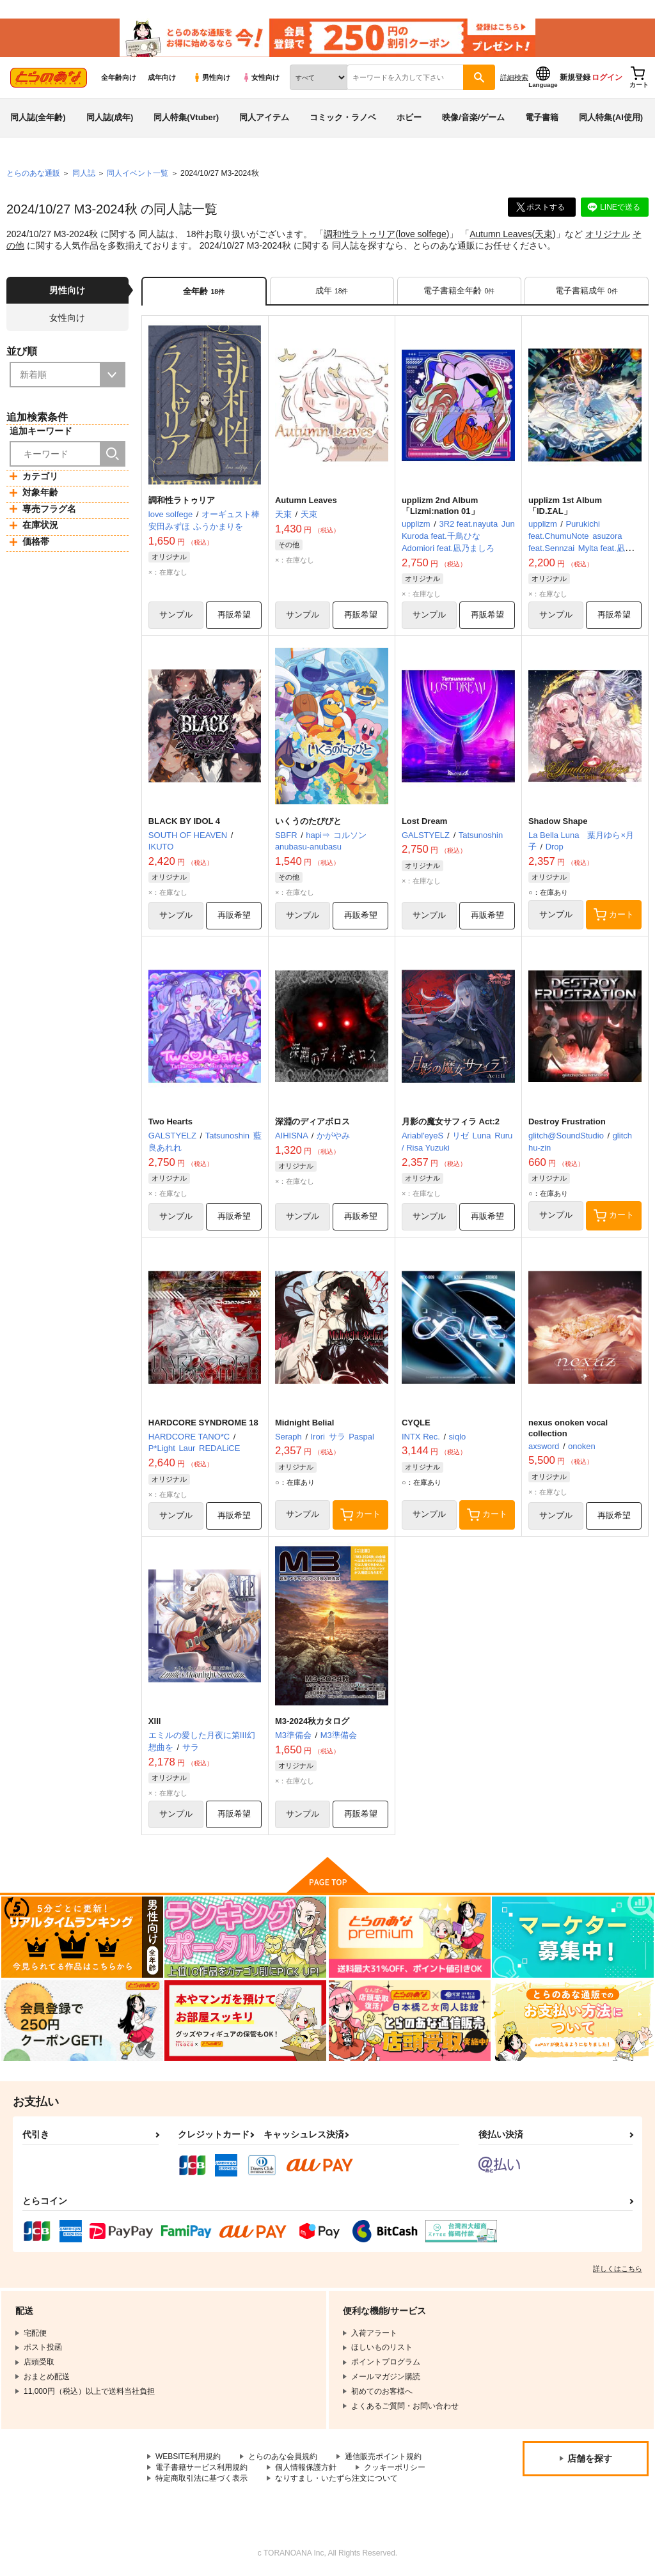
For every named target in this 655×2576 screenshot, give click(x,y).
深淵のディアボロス (312, 1121)
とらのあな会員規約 (282, 2457)
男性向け (211, 77)
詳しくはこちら (617, 2269)
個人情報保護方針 (305, 2467)
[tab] (332, 291)
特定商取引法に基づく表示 (201, 2478)
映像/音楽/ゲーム (473, 117)
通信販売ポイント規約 (383, 2457)
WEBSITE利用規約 (188, 2457)
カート (614, 915)
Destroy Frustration (567, 1121)
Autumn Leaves (501, 234)
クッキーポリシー (394, 2467)
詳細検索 (514, 77)
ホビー (409, 117)
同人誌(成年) (110, 117)
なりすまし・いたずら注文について (336, 2478)
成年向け (162, 77)
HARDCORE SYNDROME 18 (203, 1422)
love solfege (422, 234)
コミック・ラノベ (343, 117)
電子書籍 (541, 117)
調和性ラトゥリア (359, 234)
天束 (544, 234)
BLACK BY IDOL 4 (184, 821)
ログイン (607, 77)
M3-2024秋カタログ (312, 1721)
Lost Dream (425, 821)
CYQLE (416, 1422)
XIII (154, 1721)
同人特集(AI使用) (611, 117)
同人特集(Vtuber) (186, 117)
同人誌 (83, 173)
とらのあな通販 (33, 173)
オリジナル (607, 234)
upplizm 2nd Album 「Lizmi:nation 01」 (440, 505)
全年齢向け (118, 77)
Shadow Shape (557, 821)
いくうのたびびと (308, 821)
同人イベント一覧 (137, 173)
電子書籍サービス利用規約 (201, 2467)
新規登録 (575, 77)
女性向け (261, 77)
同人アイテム (264, 117)
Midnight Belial (304, 1422)
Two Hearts (170, 1121)
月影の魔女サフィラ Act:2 (451, 1121)
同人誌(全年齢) (38, 117)
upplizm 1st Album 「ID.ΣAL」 (565, 505)
